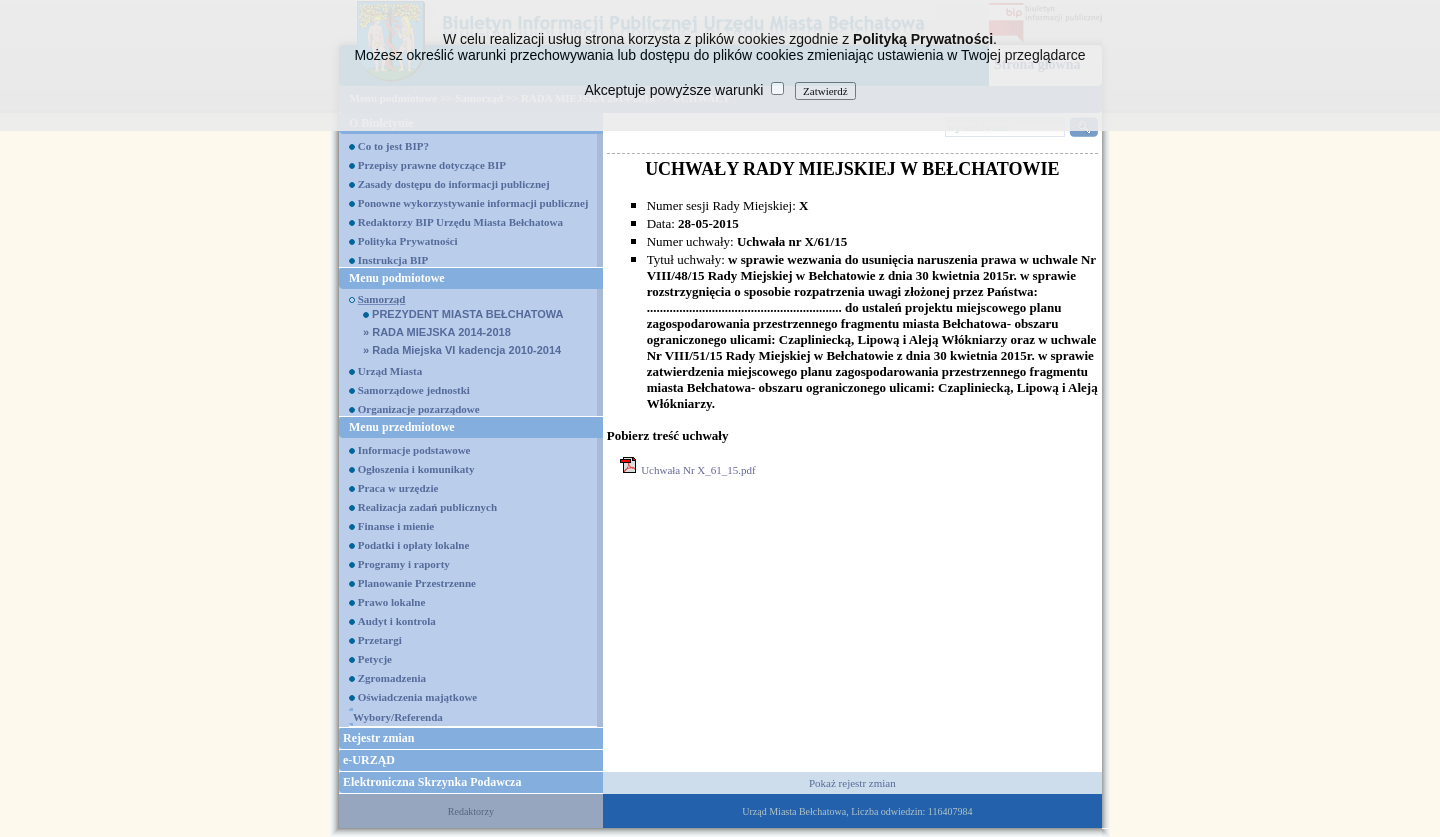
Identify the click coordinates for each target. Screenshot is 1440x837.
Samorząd (382, 299)
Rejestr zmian (378, 738)
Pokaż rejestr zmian (852, 783)
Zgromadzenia (392, 678)
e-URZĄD (369, 760)
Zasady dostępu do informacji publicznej (454, 184)
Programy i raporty (404, 564)
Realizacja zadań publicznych (427, 507)
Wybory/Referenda (398, 717)
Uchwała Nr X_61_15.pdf (698, 470)
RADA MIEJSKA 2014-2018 (437, 332)
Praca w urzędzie (398, 488)
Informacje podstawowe (414, 450)
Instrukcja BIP (393, 260)
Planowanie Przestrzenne (417, 583)
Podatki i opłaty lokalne (414, 545)
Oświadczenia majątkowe (417, 697)
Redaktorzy (471, 811)
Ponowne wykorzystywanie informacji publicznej (473, 203)
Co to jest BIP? (393, 146)
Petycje (375, 659)
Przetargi (380, 640)
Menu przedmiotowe (402, 427)
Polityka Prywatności (408, 241)
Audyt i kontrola (397, 621)
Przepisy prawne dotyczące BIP (432, 165)
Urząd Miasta (390, 371)
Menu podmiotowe (397, 278)
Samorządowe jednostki (414, 390)
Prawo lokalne (392, 602)
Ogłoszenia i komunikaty (416, 469)
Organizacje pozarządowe (419, 409)
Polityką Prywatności (923, 39)
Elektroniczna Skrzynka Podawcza (432, 782)
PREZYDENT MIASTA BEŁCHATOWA (463, 314)
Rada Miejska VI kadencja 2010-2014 (462, 350)
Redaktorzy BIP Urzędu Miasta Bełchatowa (460, 222)
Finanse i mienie (396, 526)
